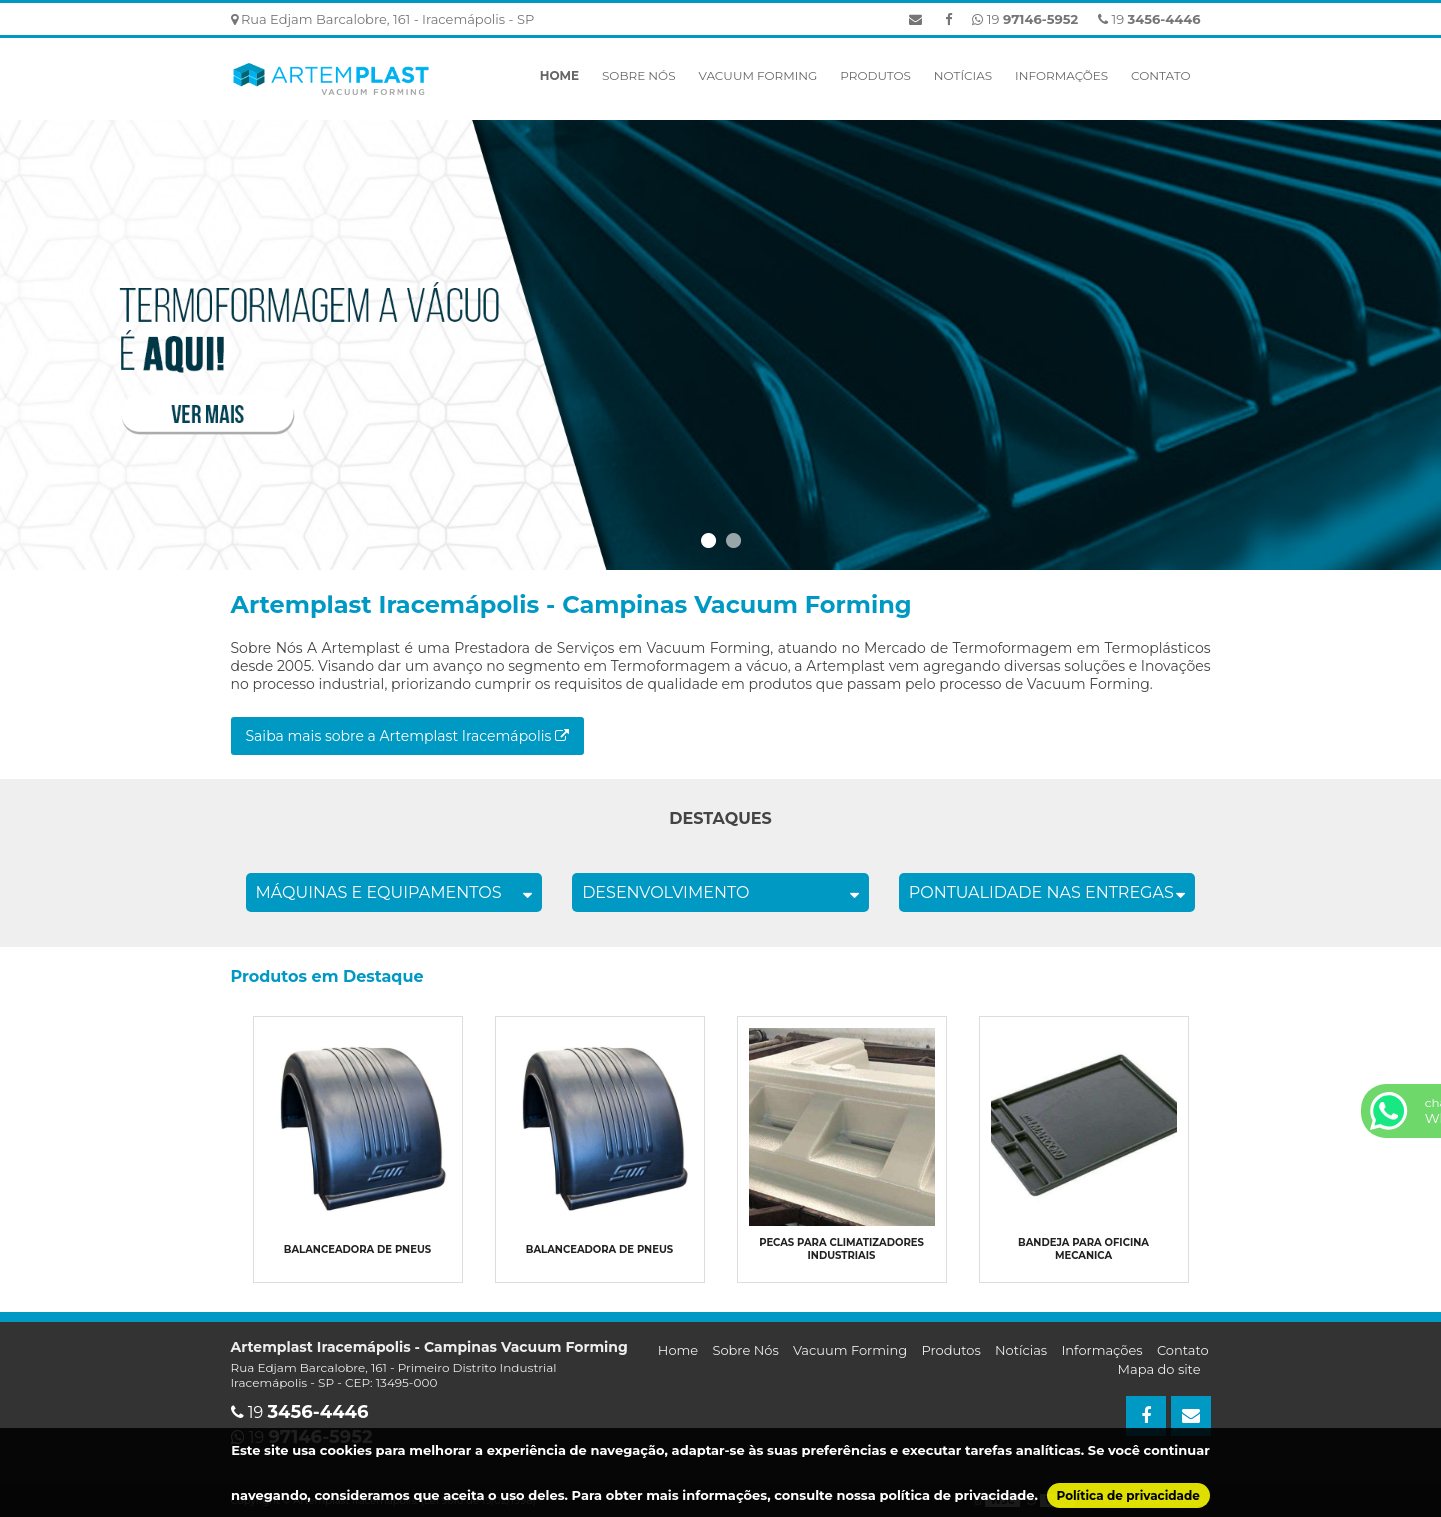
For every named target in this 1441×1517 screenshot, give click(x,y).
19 (1149, 19)
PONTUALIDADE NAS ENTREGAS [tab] (1047, 892)
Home (559, 75)
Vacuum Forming (757, 75)
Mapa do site (1159, 1369)
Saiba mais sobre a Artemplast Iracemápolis (407, 736)
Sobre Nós (639, 75)
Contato (1160, 75)
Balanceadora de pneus (357, 1249)
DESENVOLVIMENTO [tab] (720, 892)
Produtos (875, 75)
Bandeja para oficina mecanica (1083, 1249)
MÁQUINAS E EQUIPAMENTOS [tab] (394, 892)
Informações (1061, 75)
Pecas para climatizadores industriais (841, 1249)
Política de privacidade (1128, 1495)
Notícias (963, 75)
